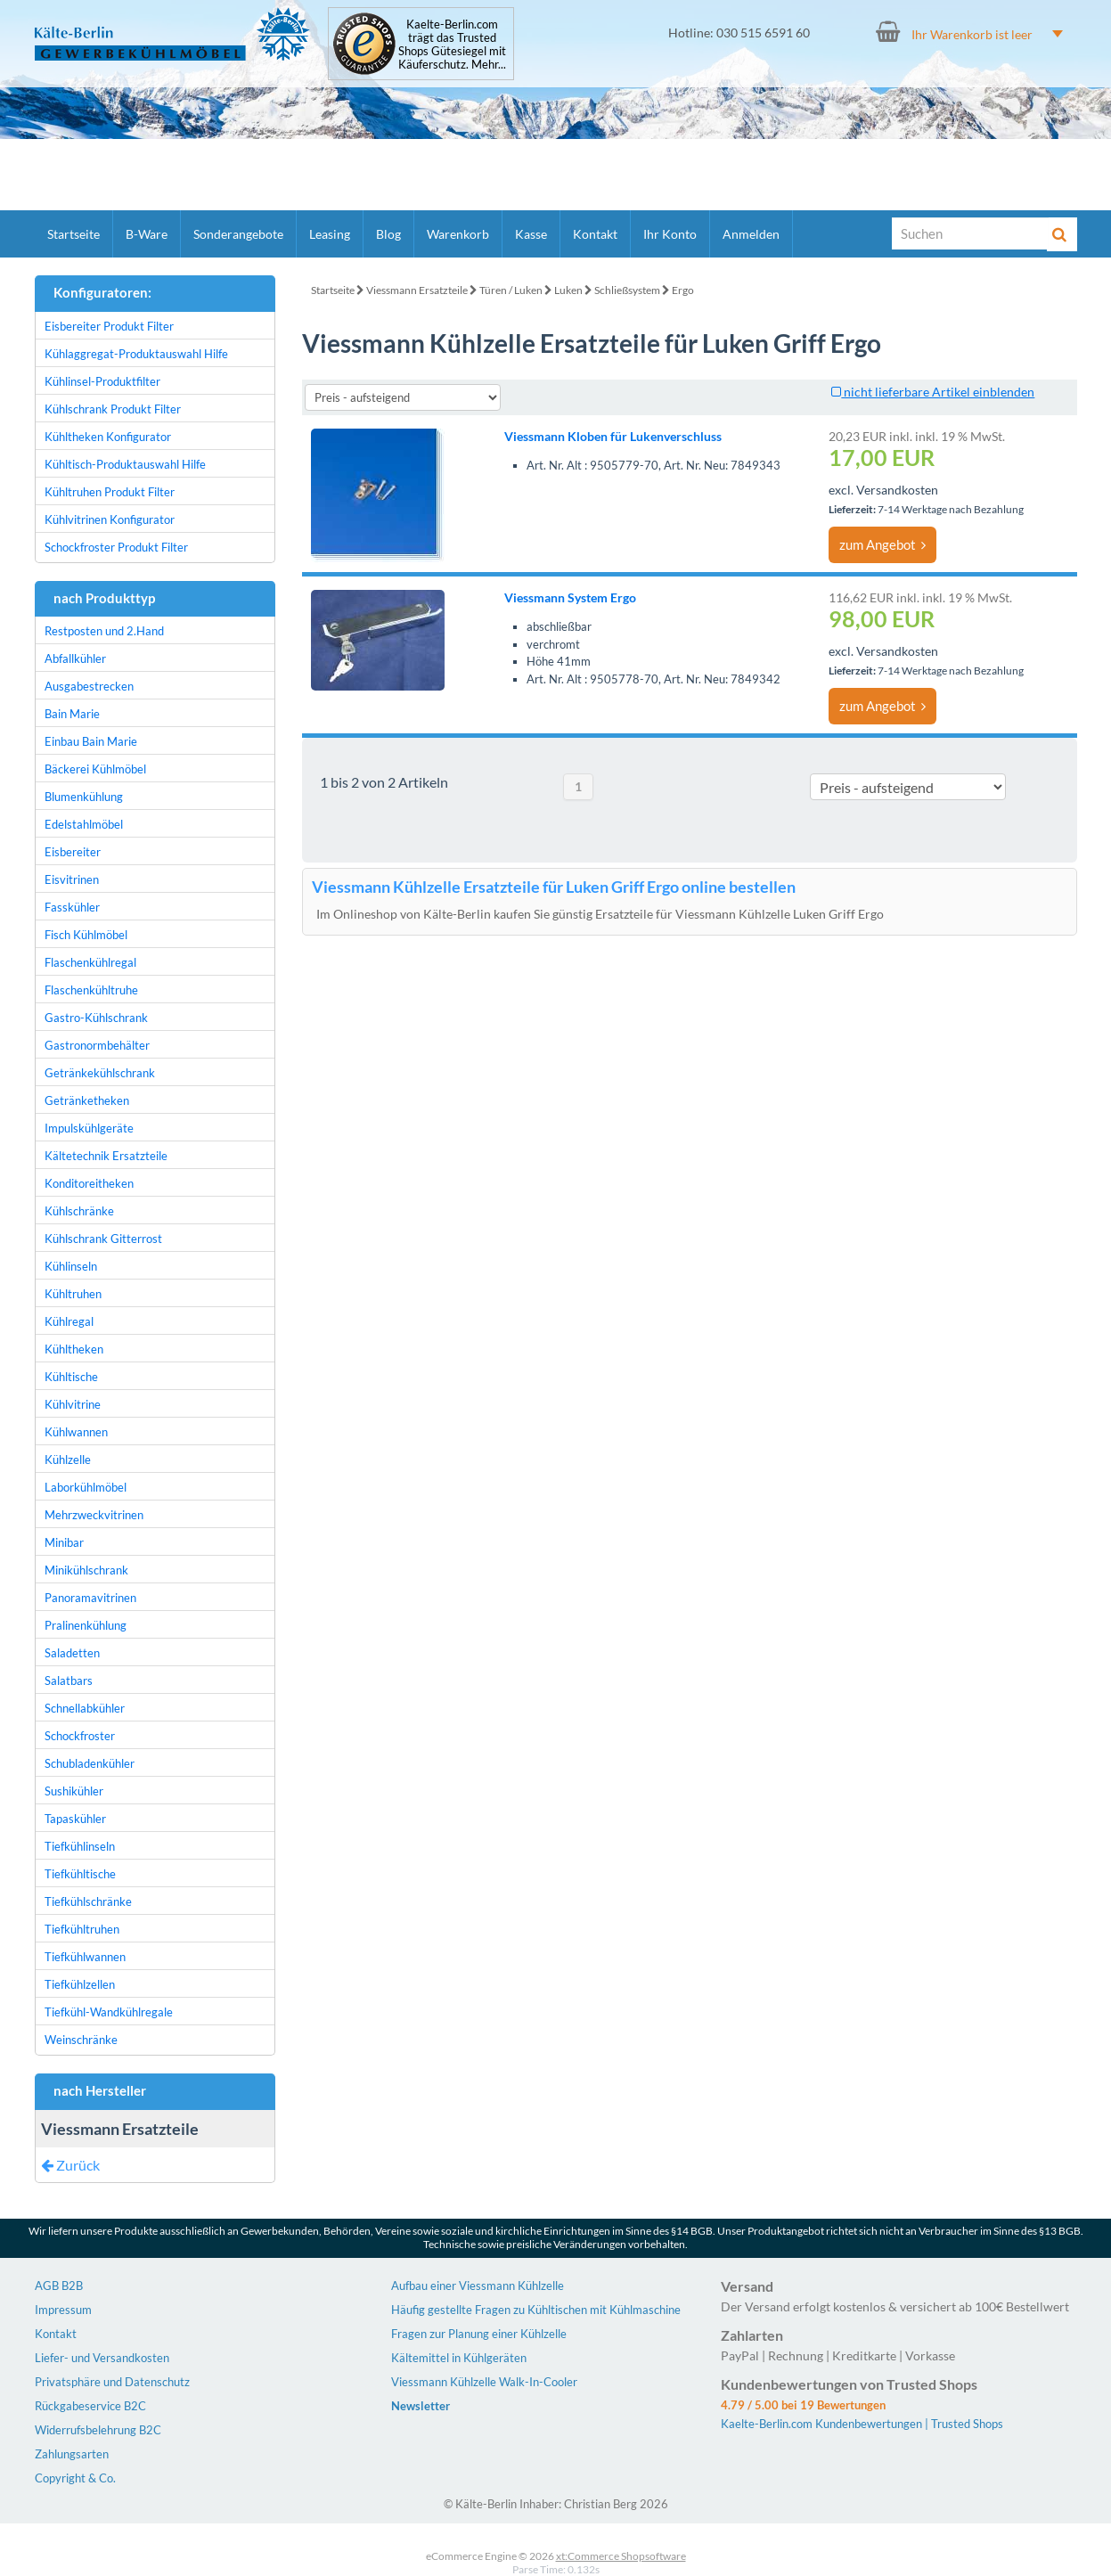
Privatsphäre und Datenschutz (112, 2382)
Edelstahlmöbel (84, 824)
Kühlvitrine (73, 1404)
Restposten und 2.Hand (104, 631)
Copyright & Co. (75, 2478)
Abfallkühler (75, 658)
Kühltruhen (73, 1294)
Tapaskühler (75, 1818)
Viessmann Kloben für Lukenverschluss (613, 436)
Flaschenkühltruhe (91, 990)
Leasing (329, 233)
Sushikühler (74, 1791)
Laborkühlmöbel (86, 1487)
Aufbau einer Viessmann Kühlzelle (477, 2285)
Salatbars (69, 1680)
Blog (388, 233)
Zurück (70, 2164)
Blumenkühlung (84, 796)
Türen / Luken (511, 290)
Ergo (683, 290)
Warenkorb (458, 233)
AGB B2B (59, 2285)
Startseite (73, 233)
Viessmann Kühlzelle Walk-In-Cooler (484, 2382)
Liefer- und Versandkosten (102, 2358)
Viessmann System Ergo (570, 597)
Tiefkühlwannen (85, 1957)
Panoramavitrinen (90, 1598)
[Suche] (970, 233)
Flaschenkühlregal (90, 962)
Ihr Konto (670, 233)
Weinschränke (81, 2039)
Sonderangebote (238, 233)
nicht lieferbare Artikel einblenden (932, 391)
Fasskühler (72, 907)
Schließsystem (627, 290)
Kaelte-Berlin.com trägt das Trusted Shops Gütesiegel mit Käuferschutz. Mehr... (452, 44)
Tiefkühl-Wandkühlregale (109, 2012)
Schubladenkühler (90, 1763)
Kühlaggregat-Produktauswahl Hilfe (136, 354)
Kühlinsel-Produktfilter (102, 381)
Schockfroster (80, 1736)
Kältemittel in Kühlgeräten (459, 2358)
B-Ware (146, 233)
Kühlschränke (79, 1211)
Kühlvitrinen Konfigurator (110, 519)
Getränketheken (87, 1100)
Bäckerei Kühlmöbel (95, 769)
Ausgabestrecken (89, 686)
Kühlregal (69, 1321)
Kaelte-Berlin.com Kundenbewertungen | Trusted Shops (862, 2424)
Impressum (63, 2309)
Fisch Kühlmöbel (86, 935)
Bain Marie (72, 714)
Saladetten (72, 1653)
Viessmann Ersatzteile (417, 290)
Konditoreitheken (89, 1183)
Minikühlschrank (86, 1570)
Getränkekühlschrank (100, 1073)
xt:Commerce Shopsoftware (621, 2556)
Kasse (531, 233)
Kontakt (595, 233)
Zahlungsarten (72, 2454)
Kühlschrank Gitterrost (103, 1238)
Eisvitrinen (72, 879)
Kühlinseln (71, 1266)
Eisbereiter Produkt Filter (109, 326)
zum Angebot (882, 544)
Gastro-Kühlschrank (96, 1017)
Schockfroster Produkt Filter (116, 547)
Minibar (64, 1542)
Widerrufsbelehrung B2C (98, 2430)
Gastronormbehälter (97, 1045)
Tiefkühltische (80, 1874)
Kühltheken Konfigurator (108, 436)
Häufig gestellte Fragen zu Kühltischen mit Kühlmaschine (536, 2309)
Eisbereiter (73, 852)
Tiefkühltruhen (82, 1929)
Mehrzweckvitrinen (94, 1515)
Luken (568, 290)
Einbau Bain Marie (91, 741)
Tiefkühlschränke (88, 1901)
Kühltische (71, 1377)
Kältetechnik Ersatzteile (106, 1156)
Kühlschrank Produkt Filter (113, 409)
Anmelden (751, 233)
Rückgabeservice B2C (90, 2406)
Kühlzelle (68, 1459)
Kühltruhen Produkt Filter (110, 492)
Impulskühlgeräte (89, 1128)
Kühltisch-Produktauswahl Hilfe (125, 464)
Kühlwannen (76, 1432)
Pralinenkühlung (86, 1625)
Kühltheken (74, 1349)
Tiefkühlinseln (80, 1846)
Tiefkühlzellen (80, 1984)
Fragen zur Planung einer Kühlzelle (479, 2334)
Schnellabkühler (85, 1708)
